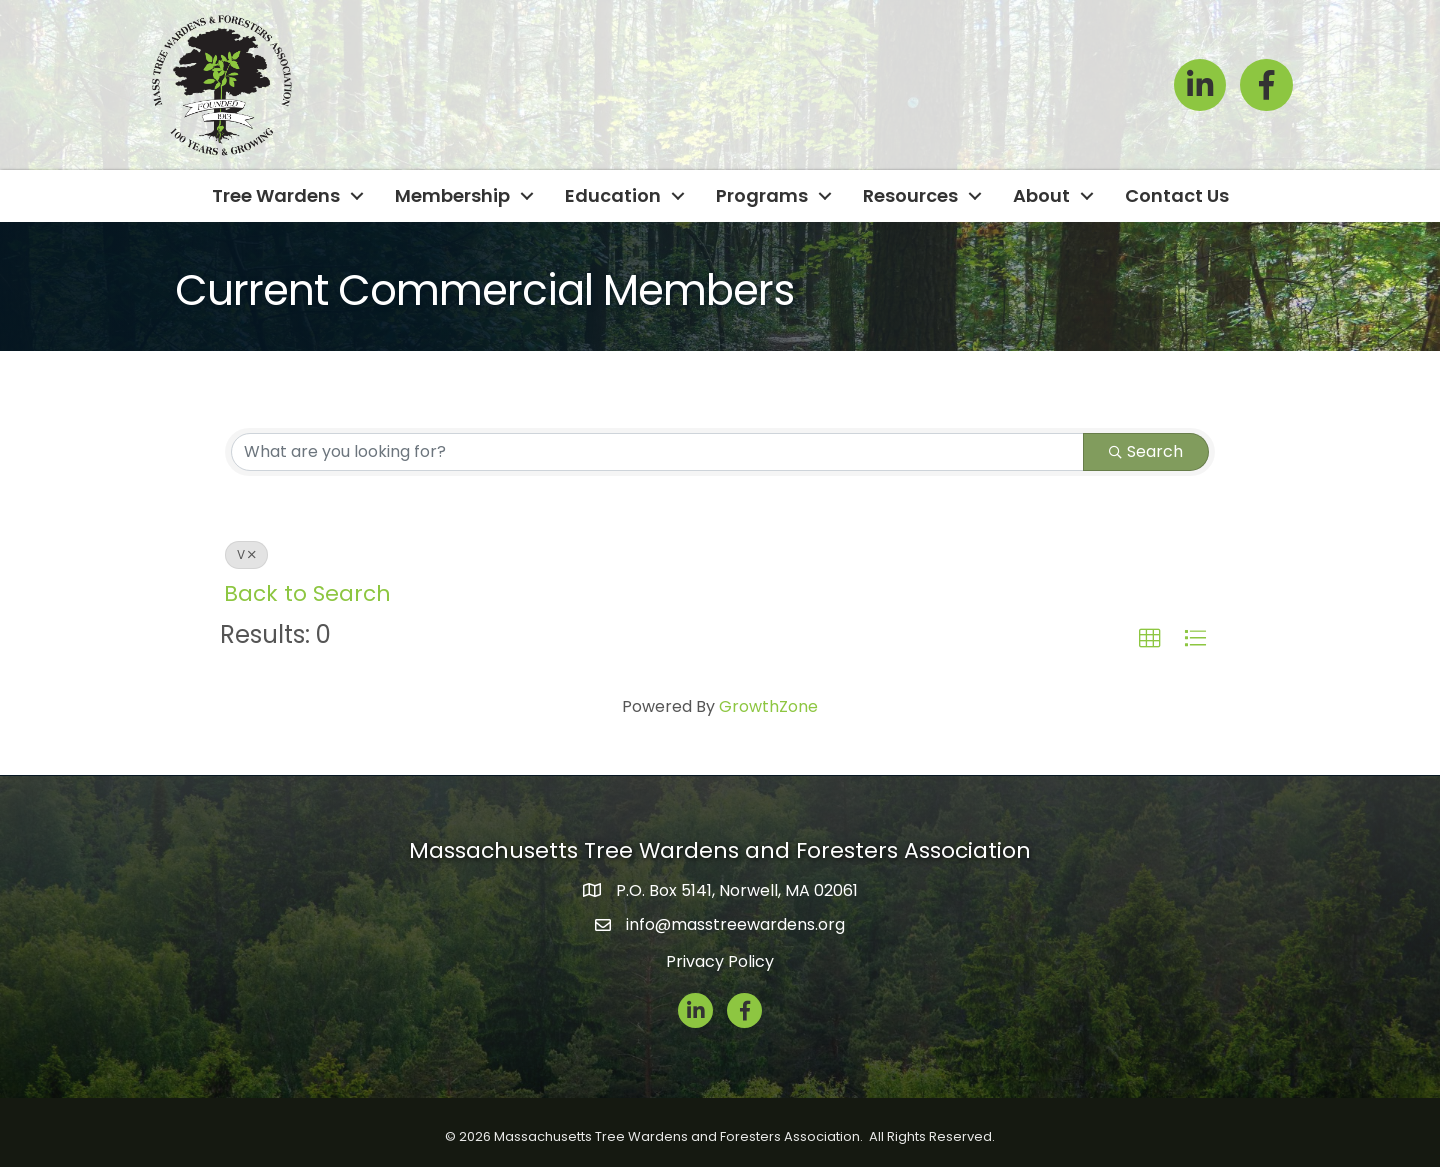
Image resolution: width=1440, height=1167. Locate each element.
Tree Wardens (276, 195)
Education (613, 195)
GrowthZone (768, 706)
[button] (1150, 639)
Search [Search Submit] (1146, 451)
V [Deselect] (246, 554)
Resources (910, 195)
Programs (762, 195)
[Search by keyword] (657, 452)
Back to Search (307, 593)
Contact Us (1177, 195)
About (1041, 195)
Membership (452, 195)
